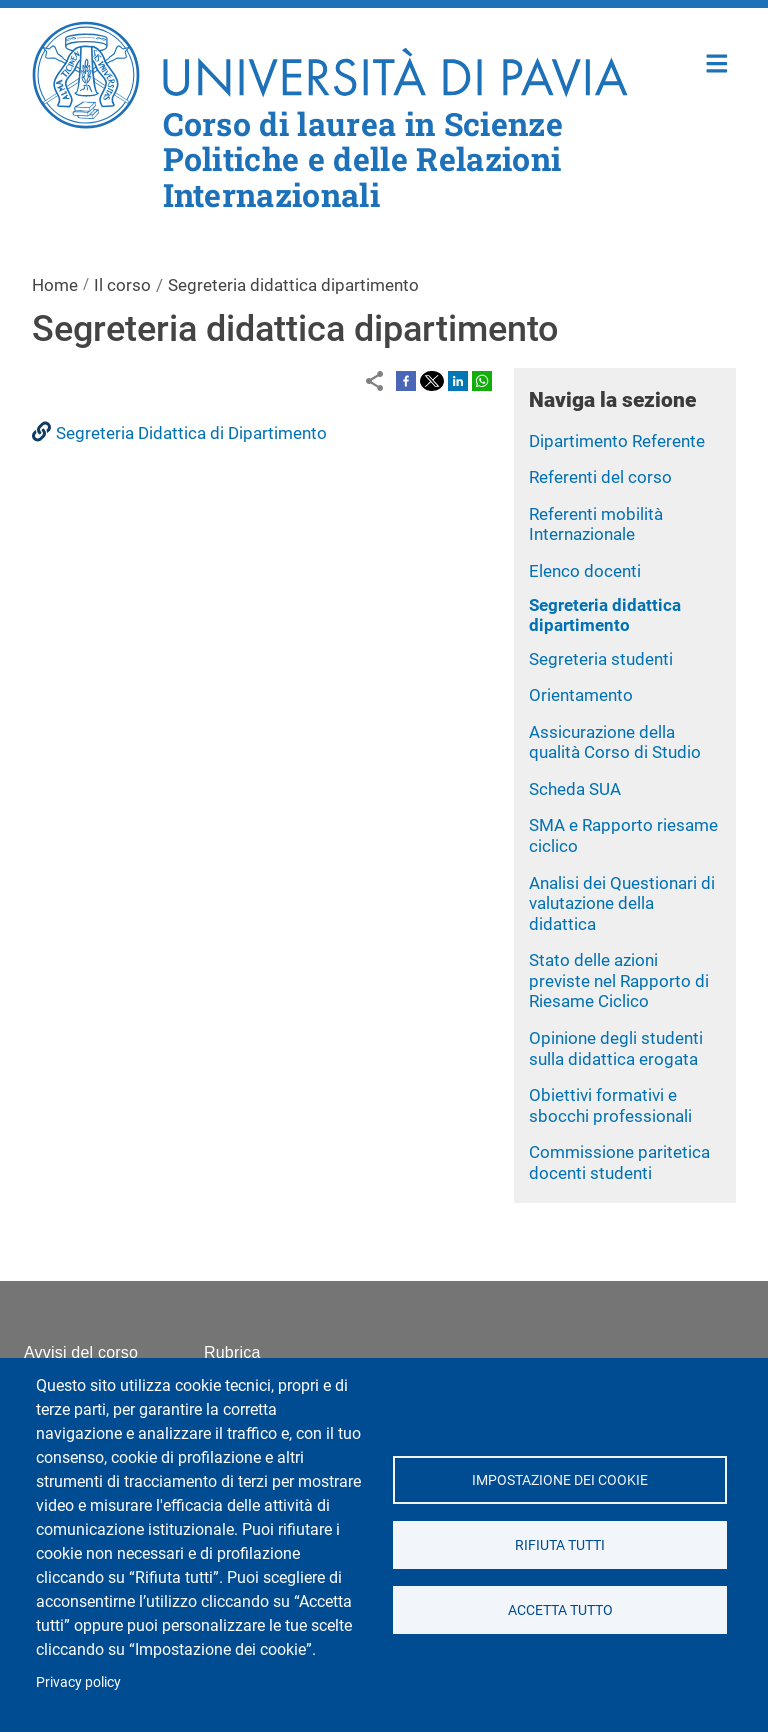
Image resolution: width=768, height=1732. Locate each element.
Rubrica (232, 1352)
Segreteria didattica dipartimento (605, 615)
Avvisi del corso (81, 1352)
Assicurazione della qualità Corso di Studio (615, 742)
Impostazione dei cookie (560, 1480)
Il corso (122, 285)
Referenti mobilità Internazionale (596, 524)
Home (717, 61)
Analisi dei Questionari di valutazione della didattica (622, 903)
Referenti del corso (600, 477)
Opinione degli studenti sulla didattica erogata (616, 1048)
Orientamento (581, 695)
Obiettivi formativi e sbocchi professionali (610, 1105)
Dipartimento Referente (617, 441)
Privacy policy (78, 1682)
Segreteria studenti (601, 659)
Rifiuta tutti (560, 1545)
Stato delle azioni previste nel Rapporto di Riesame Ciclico (619, 980)
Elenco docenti (585, 571)
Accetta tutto (559, 1610)
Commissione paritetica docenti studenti (619, 1162)
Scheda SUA (575, 789)
